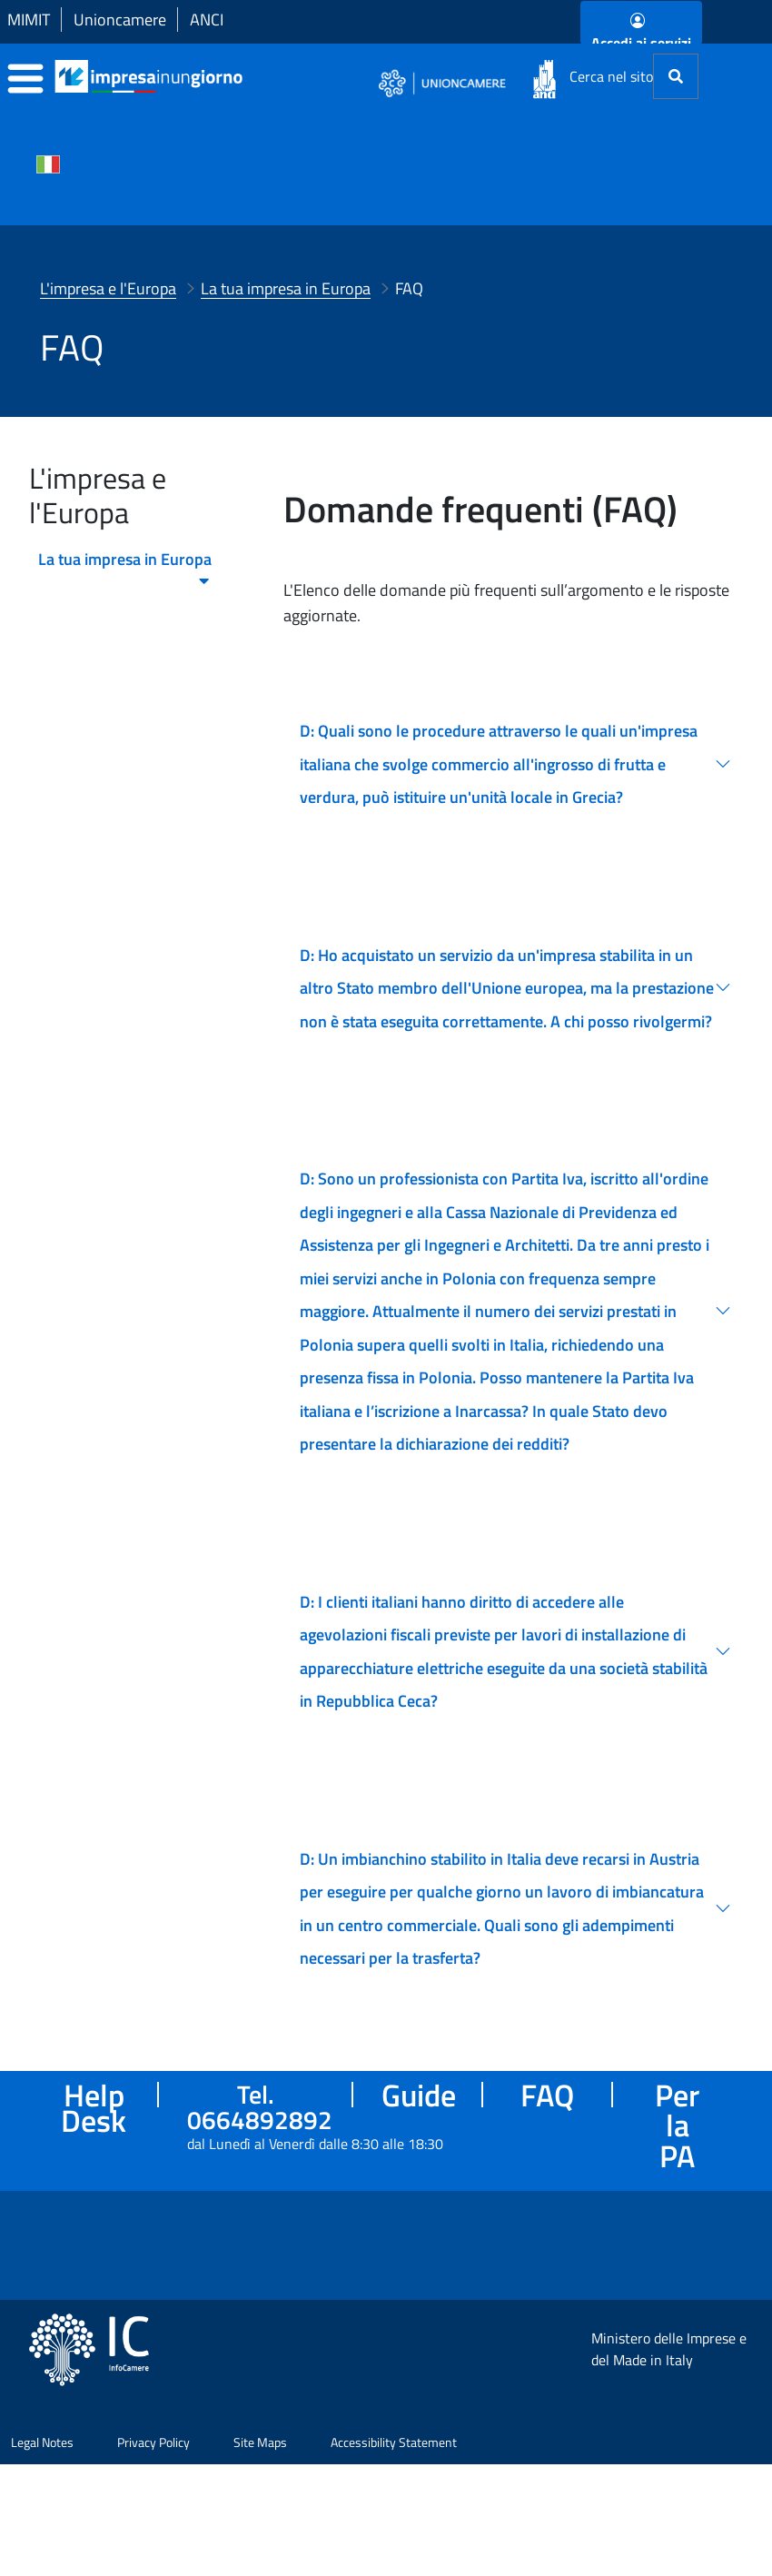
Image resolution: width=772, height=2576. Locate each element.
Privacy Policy (153, 2520)
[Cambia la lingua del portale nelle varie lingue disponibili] (48, 162)
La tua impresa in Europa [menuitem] (125, 564)
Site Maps (260, 2520)
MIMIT (28, 19)
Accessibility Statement (394, 2520)
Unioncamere (120, 19)
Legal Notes (42, 2520)
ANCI (206, 19)
